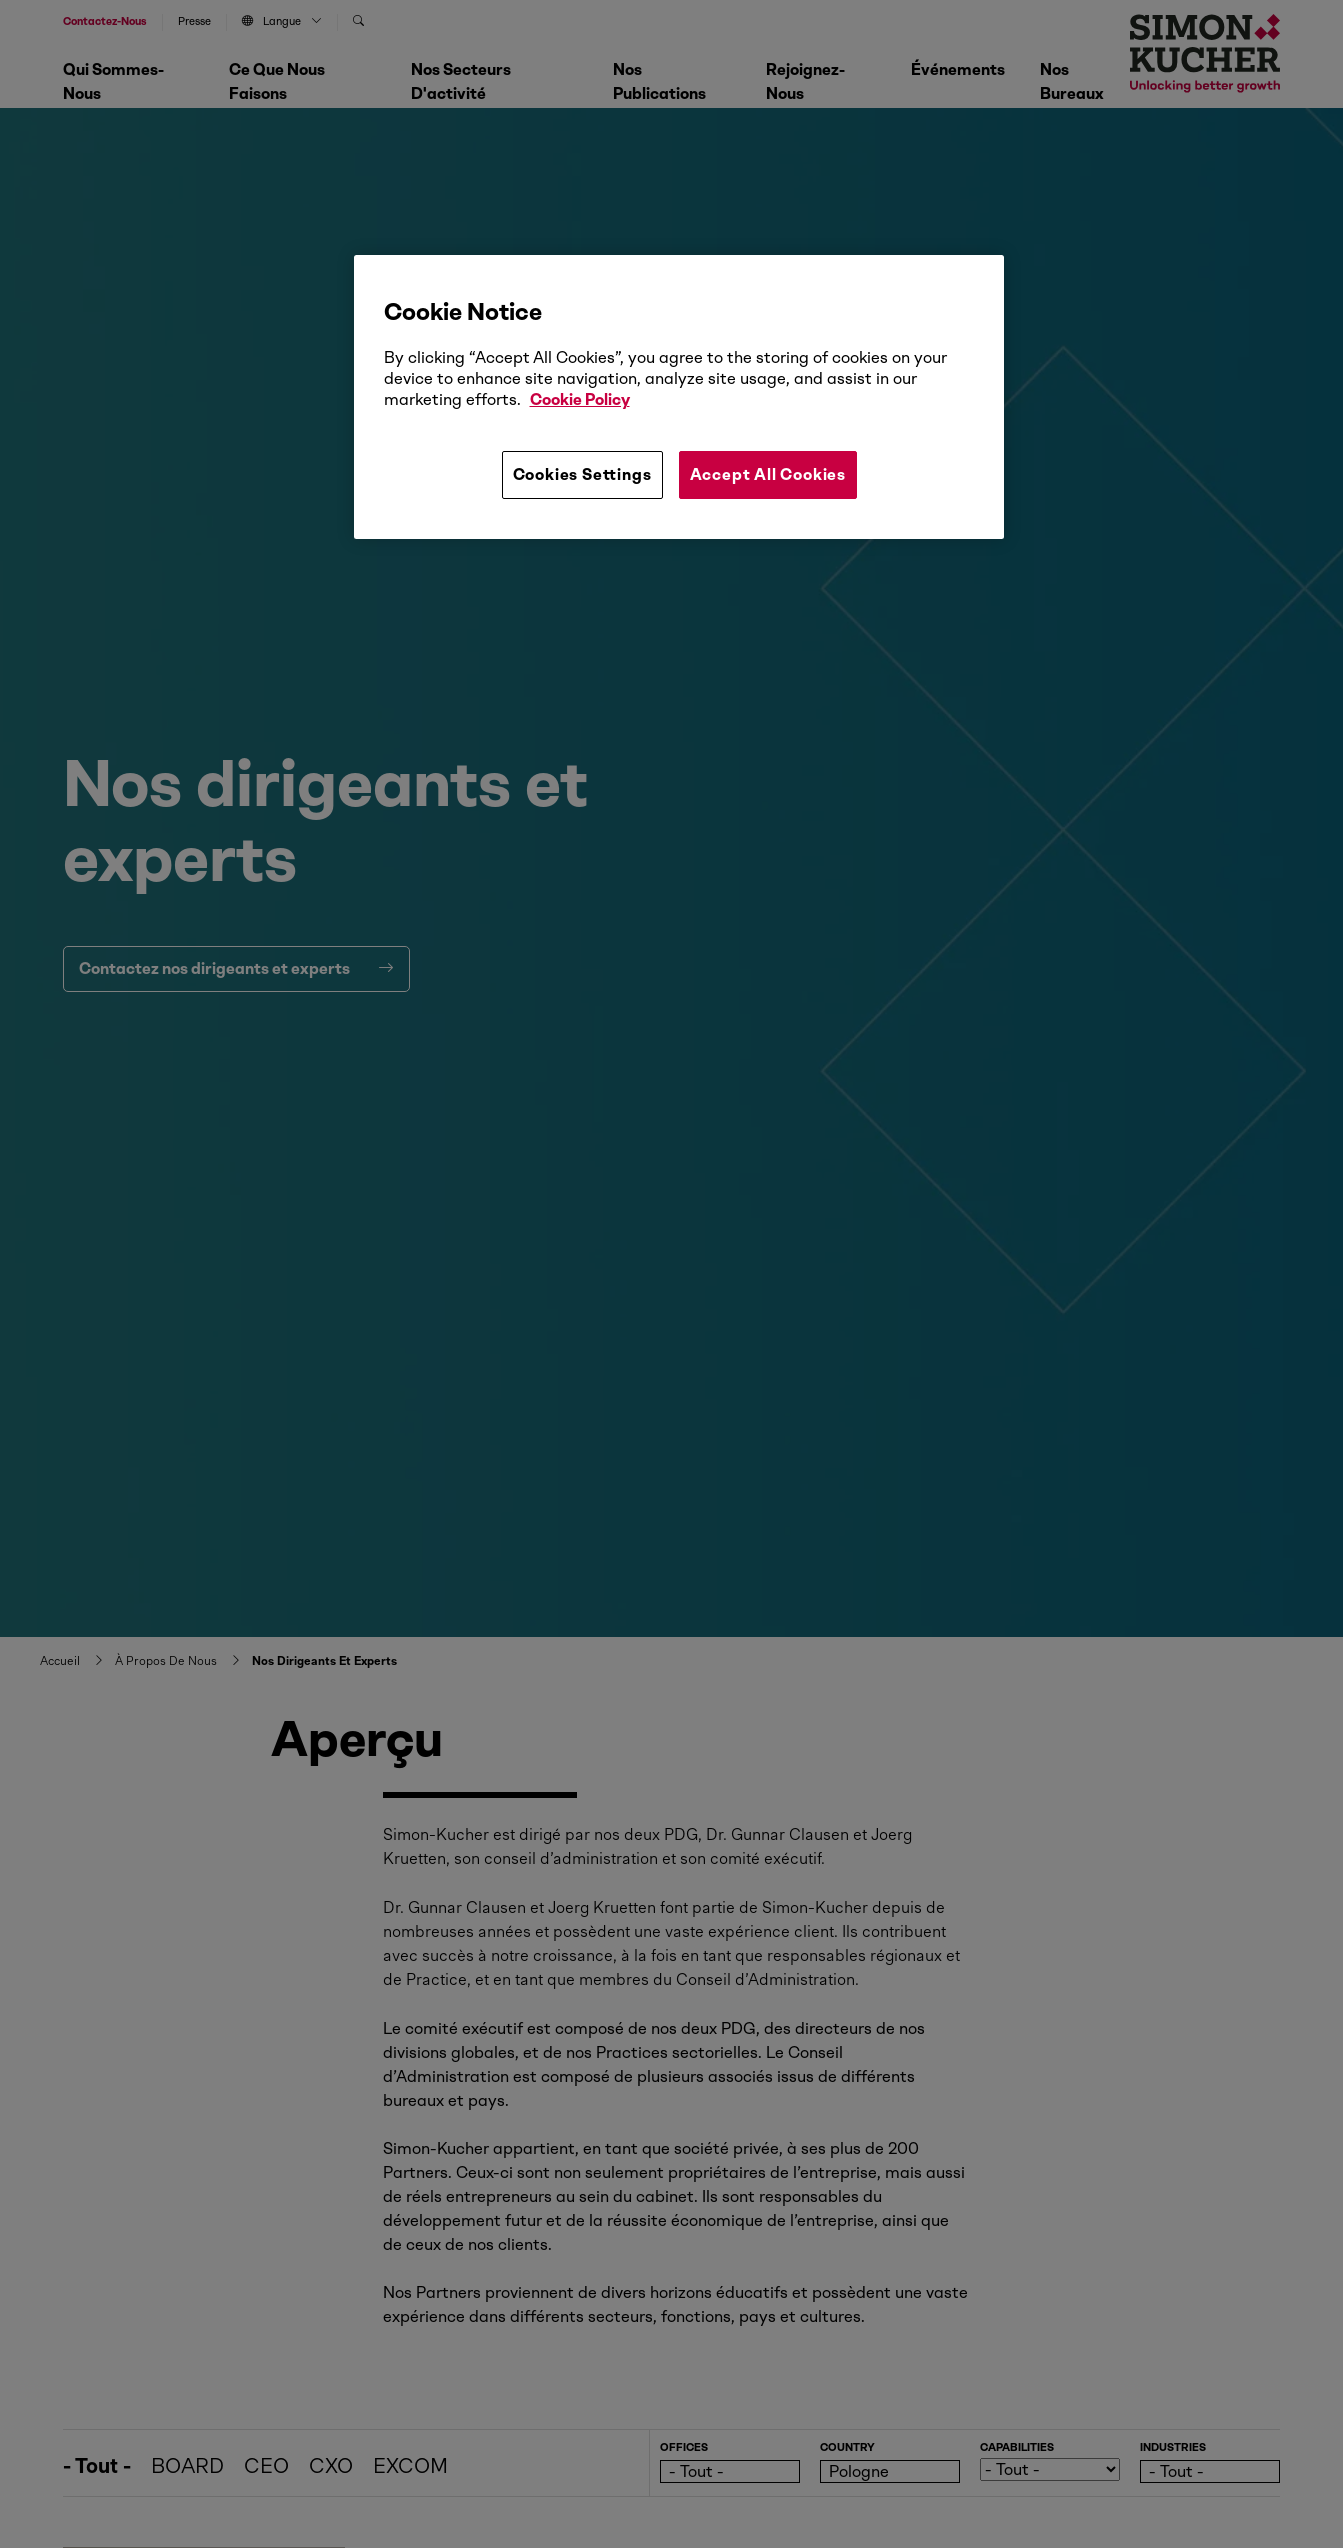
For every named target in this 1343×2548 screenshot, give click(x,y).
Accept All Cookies (768, 474)
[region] (679, 397)
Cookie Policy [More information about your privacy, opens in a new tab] (580, 399)
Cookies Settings (582, 474)
